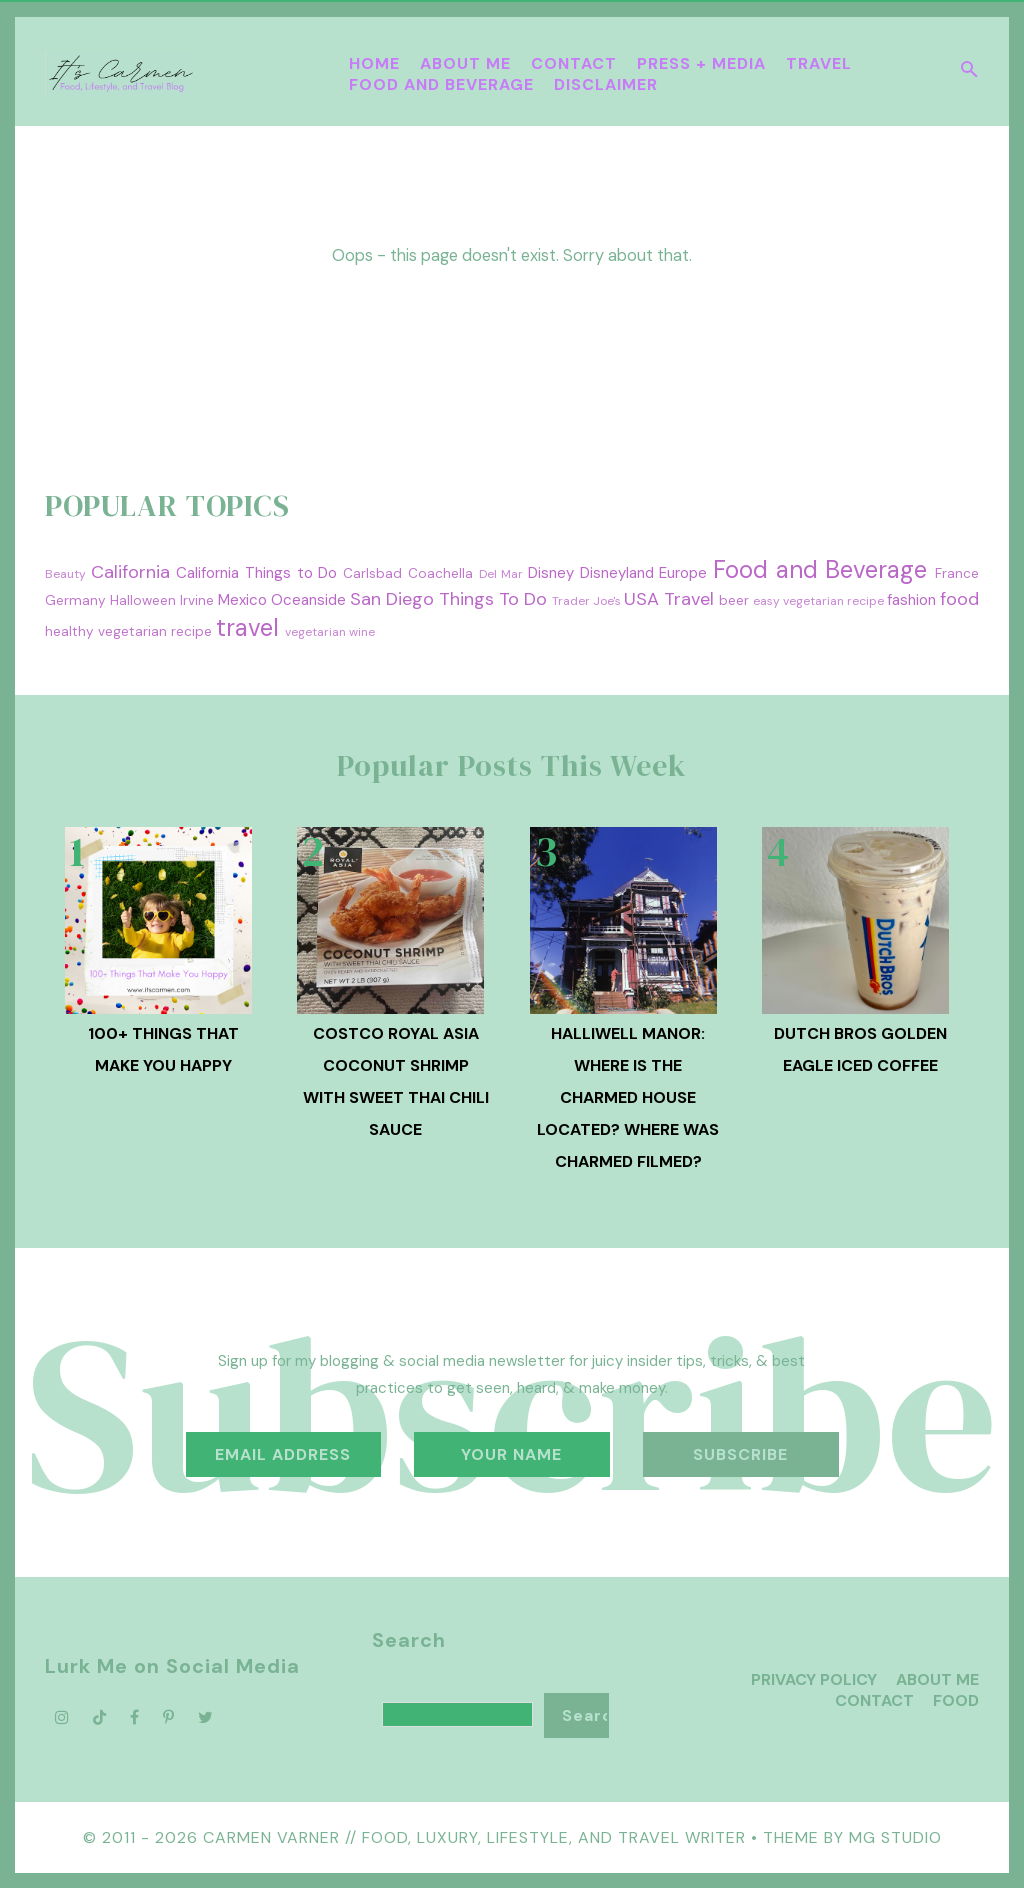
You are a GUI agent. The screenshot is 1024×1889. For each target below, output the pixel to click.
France (957, 573)
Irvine (197, 600)
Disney (551, 573)
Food (956, 1700)
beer (734, 600)
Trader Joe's (586, 601)
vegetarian (315, 632)
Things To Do (493, 599)
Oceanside (308, 600)
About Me (465, 63)
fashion (911, 600)
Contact (574, 63)
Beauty (65, 574)
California (130, 572)
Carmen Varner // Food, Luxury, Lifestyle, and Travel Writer (474, 1837)
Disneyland (617, 573)
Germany (75, 600)
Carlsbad (372, 573)
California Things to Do (256, 573)
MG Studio (895, 1837)
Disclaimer (606, 84)
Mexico (242, 600)
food (959, 599)
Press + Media (701, 63)
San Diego (392, 599)
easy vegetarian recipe (818, 601)
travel (247, 627)
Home (374, 63)
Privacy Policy (814, 1679)
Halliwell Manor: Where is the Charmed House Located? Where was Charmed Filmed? (628, 1097)
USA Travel (669, 599)
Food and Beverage (441, 84)
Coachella (440, 573)
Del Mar (501, 574)
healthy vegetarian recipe (128, 631)
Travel (819, 63)
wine (362, 632)
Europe (683, 573)
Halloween (143, 600)
